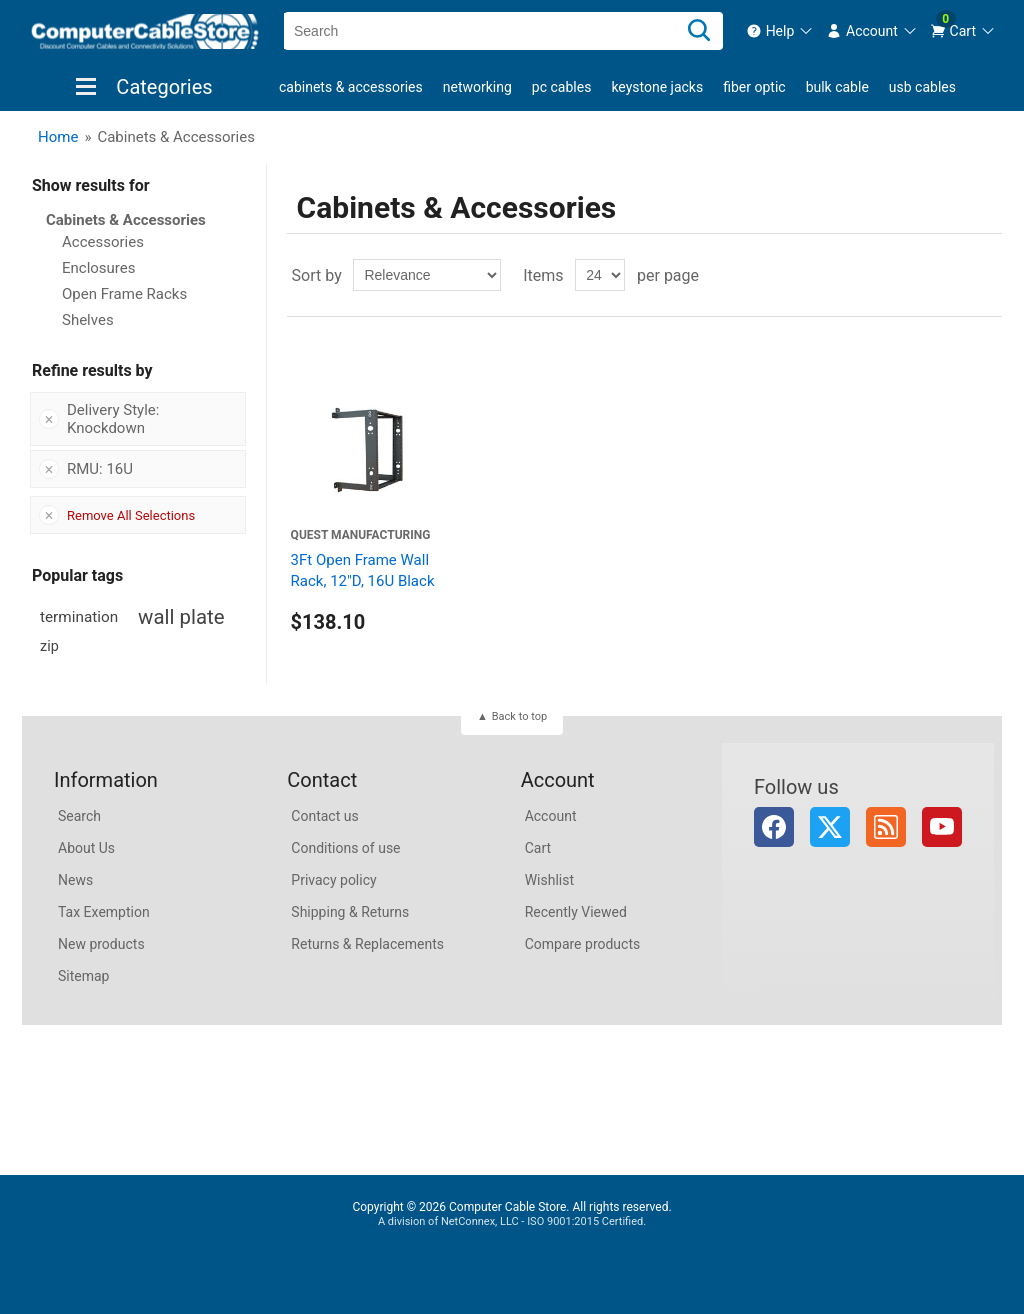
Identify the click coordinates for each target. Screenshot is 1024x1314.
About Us (86, 848)
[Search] (699, 31)
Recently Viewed (576, 912)
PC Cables (562, 87)
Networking (477, 87)
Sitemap (83, 976)
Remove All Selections (131, 515)
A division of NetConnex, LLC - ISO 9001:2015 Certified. (512, 1221)
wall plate (181, 617)
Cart (538, 848)
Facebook (774, 827)
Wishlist (549, 880)
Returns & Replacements (367, 944)
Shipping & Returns (350, 912)
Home (58, 137)
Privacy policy (333, 880)
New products (101, 944)
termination (79, 617)
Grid (949, 275)
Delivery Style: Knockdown (113, 419)
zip (49, 646)
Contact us (324, 816)
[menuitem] (780, 31)
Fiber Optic (754, 87)
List (985, 275)
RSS (886, 827)
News (75, 880)
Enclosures (99, 268)
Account (551, 816)
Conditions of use (345, 848)
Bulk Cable (837, 87)
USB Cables (922, 87)
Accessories (103, 242)
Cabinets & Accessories (351, 87)
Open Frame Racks (124, 294)
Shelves (88, 320)
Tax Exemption (104, 912)
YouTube (942, 827)
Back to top (519, 716)
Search (79, 816)
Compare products (583, 944)
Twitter (830, 827)
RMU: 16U (100, 469)
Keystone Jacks (657, 87)
